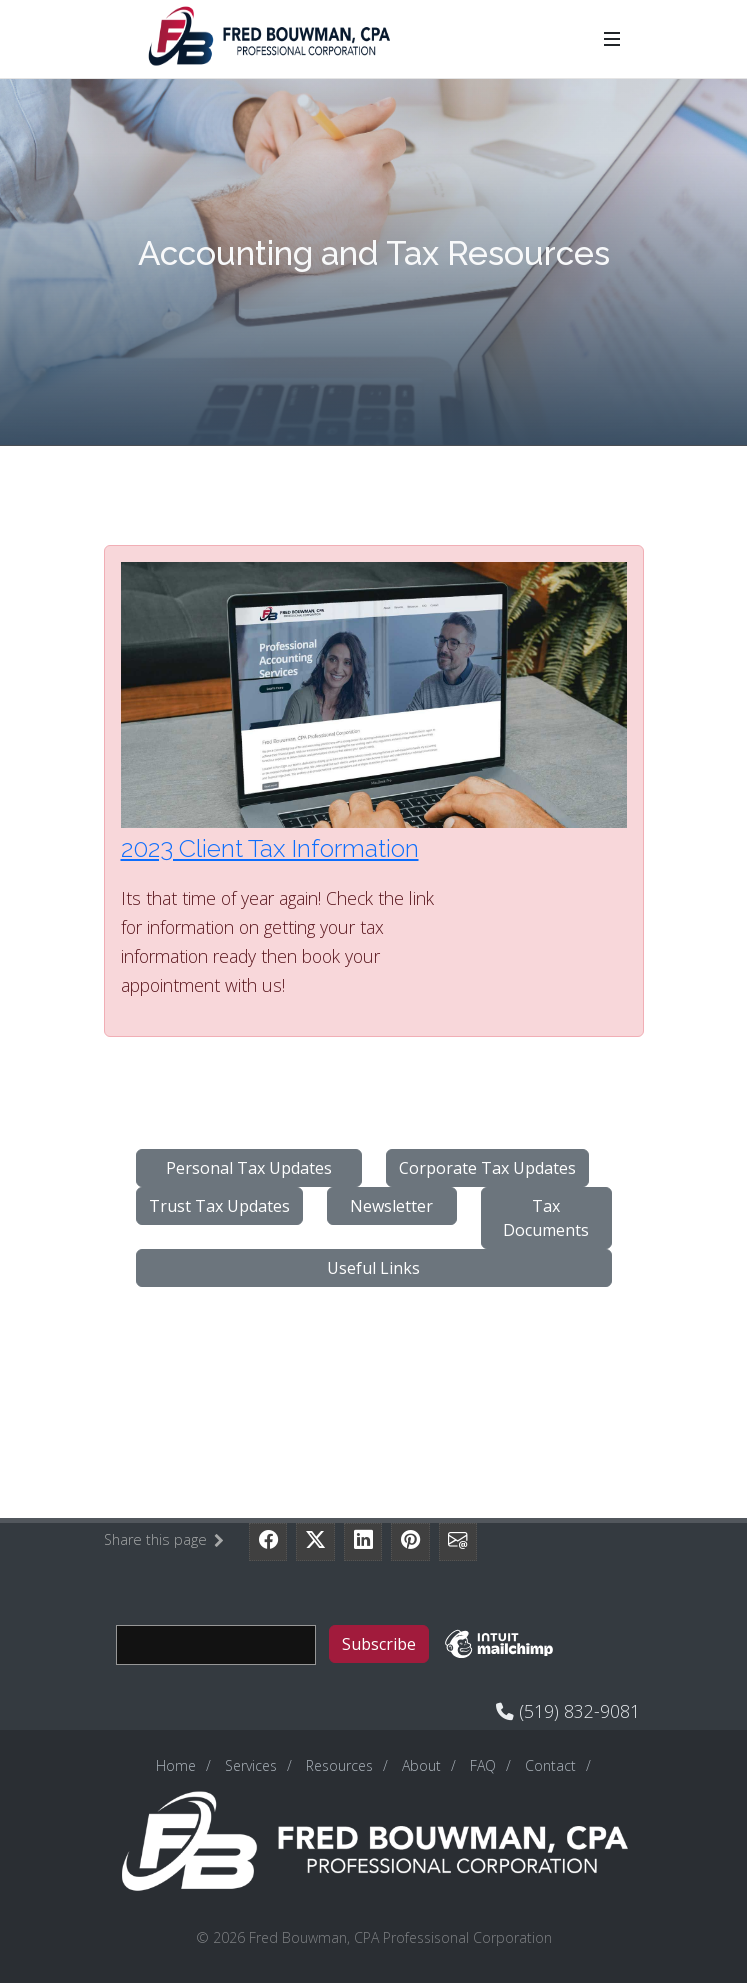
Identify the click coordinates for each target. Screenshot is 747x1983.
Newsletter (391, 1206)
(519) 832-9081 (577, 1711)
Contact (550, 1765)
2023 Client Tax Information (270, 848)
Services (251, 1765)
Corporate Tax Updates (487, 1168)
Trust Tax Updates (219, 1206)
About (421, 1765)
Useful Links (373, 1268)
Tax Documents (546, 1218)
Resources (339, 1765)
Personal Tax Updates (249, 1168)
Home (176, 1765)
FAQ (483, 1765)
